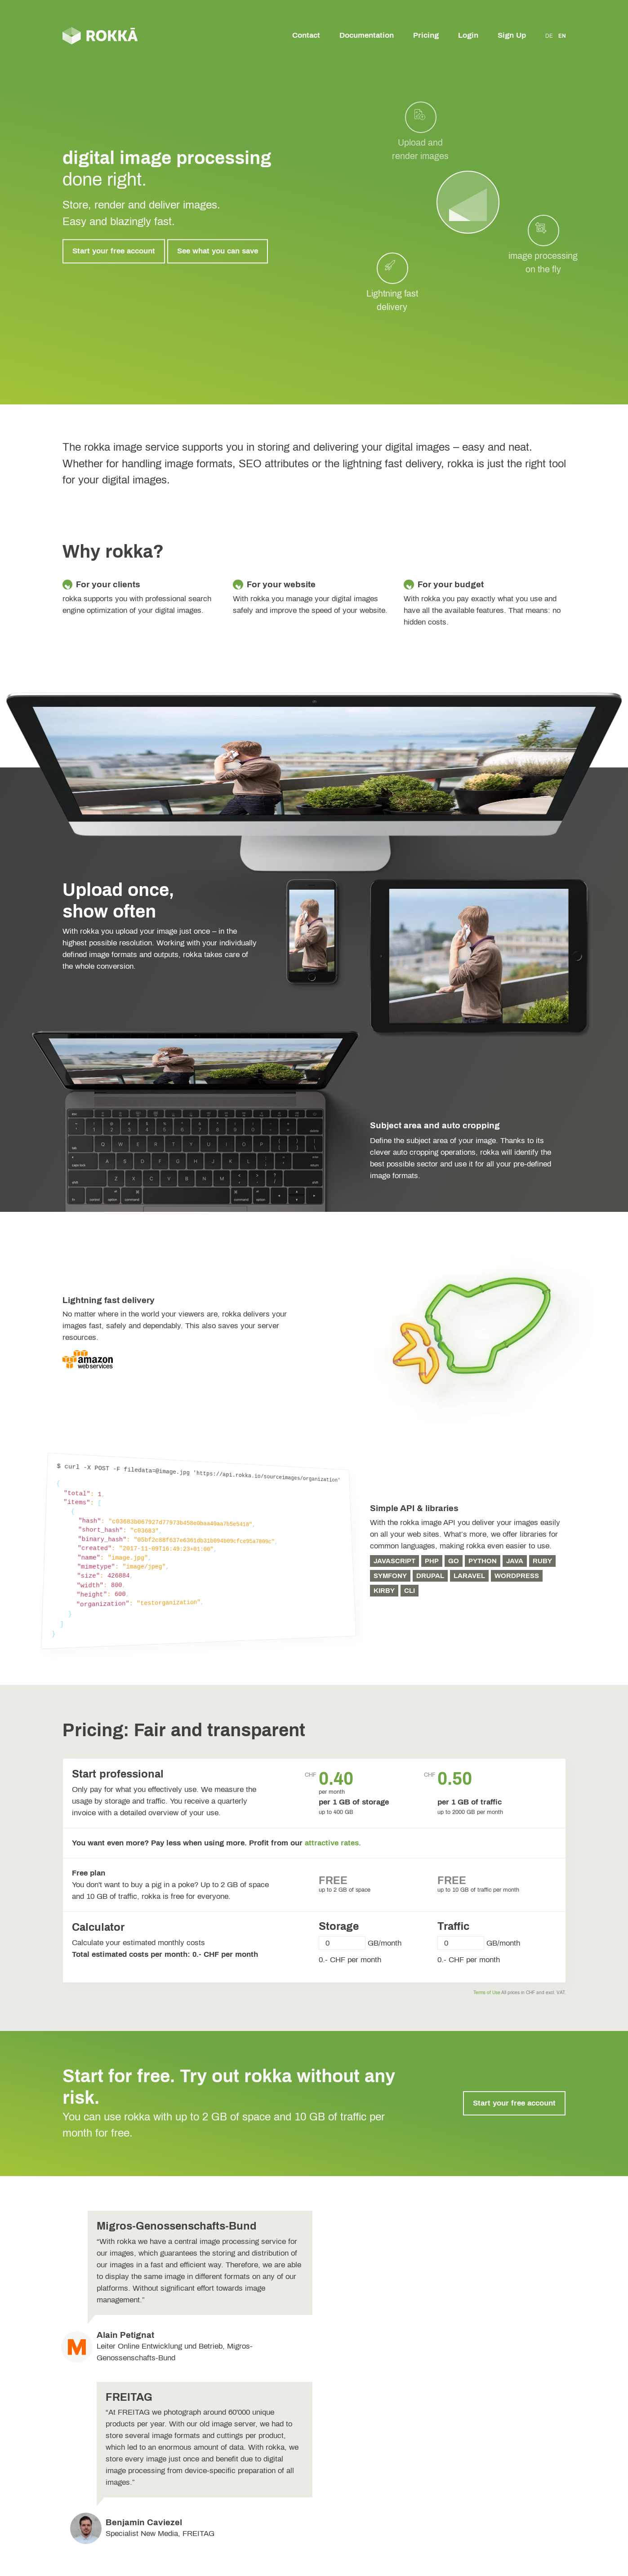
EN (562, 36)
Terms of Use (486, 1992)
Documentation (366, 35)
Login (468, 35)
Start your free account (113, 251)
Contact (306, 35)
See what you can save (217, 251)
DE (549, 36)
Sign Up (512, 35)
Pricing (426, 35)
